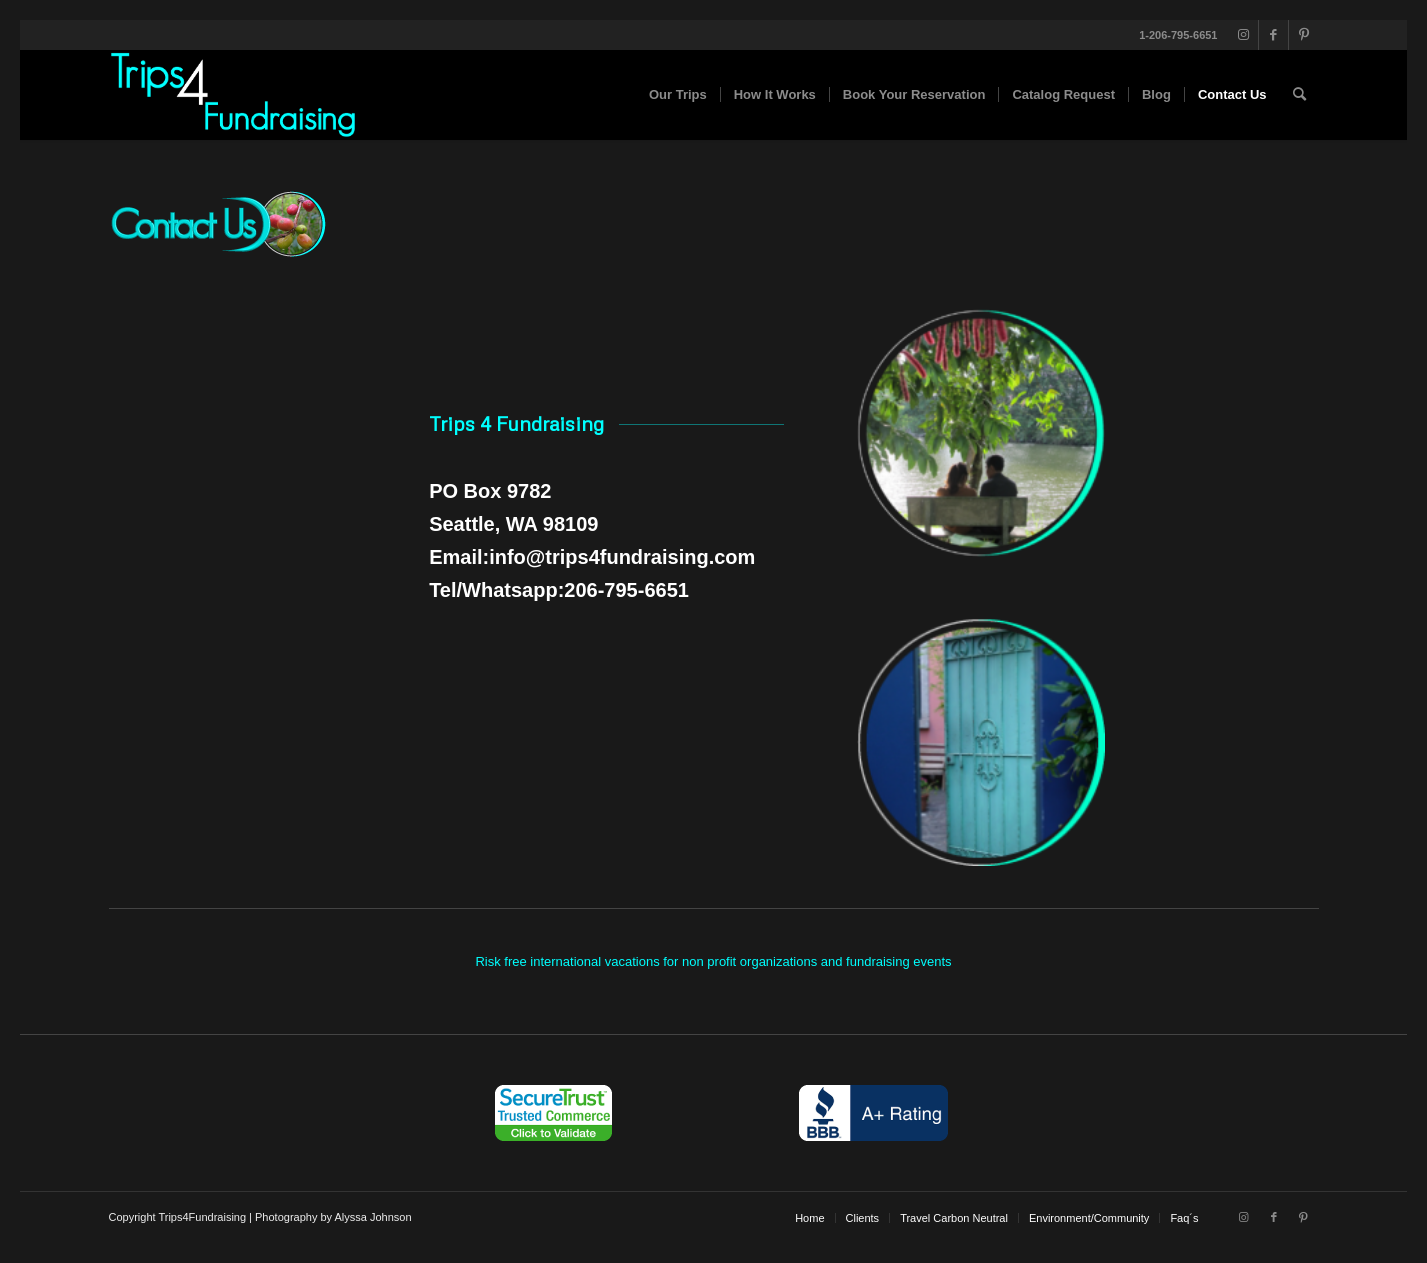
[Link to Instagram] (1243, 35)
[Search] (1299, 95)
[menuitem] (678, 95)
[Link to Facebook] (1273, 35)
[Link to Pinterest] (1304, 35)
